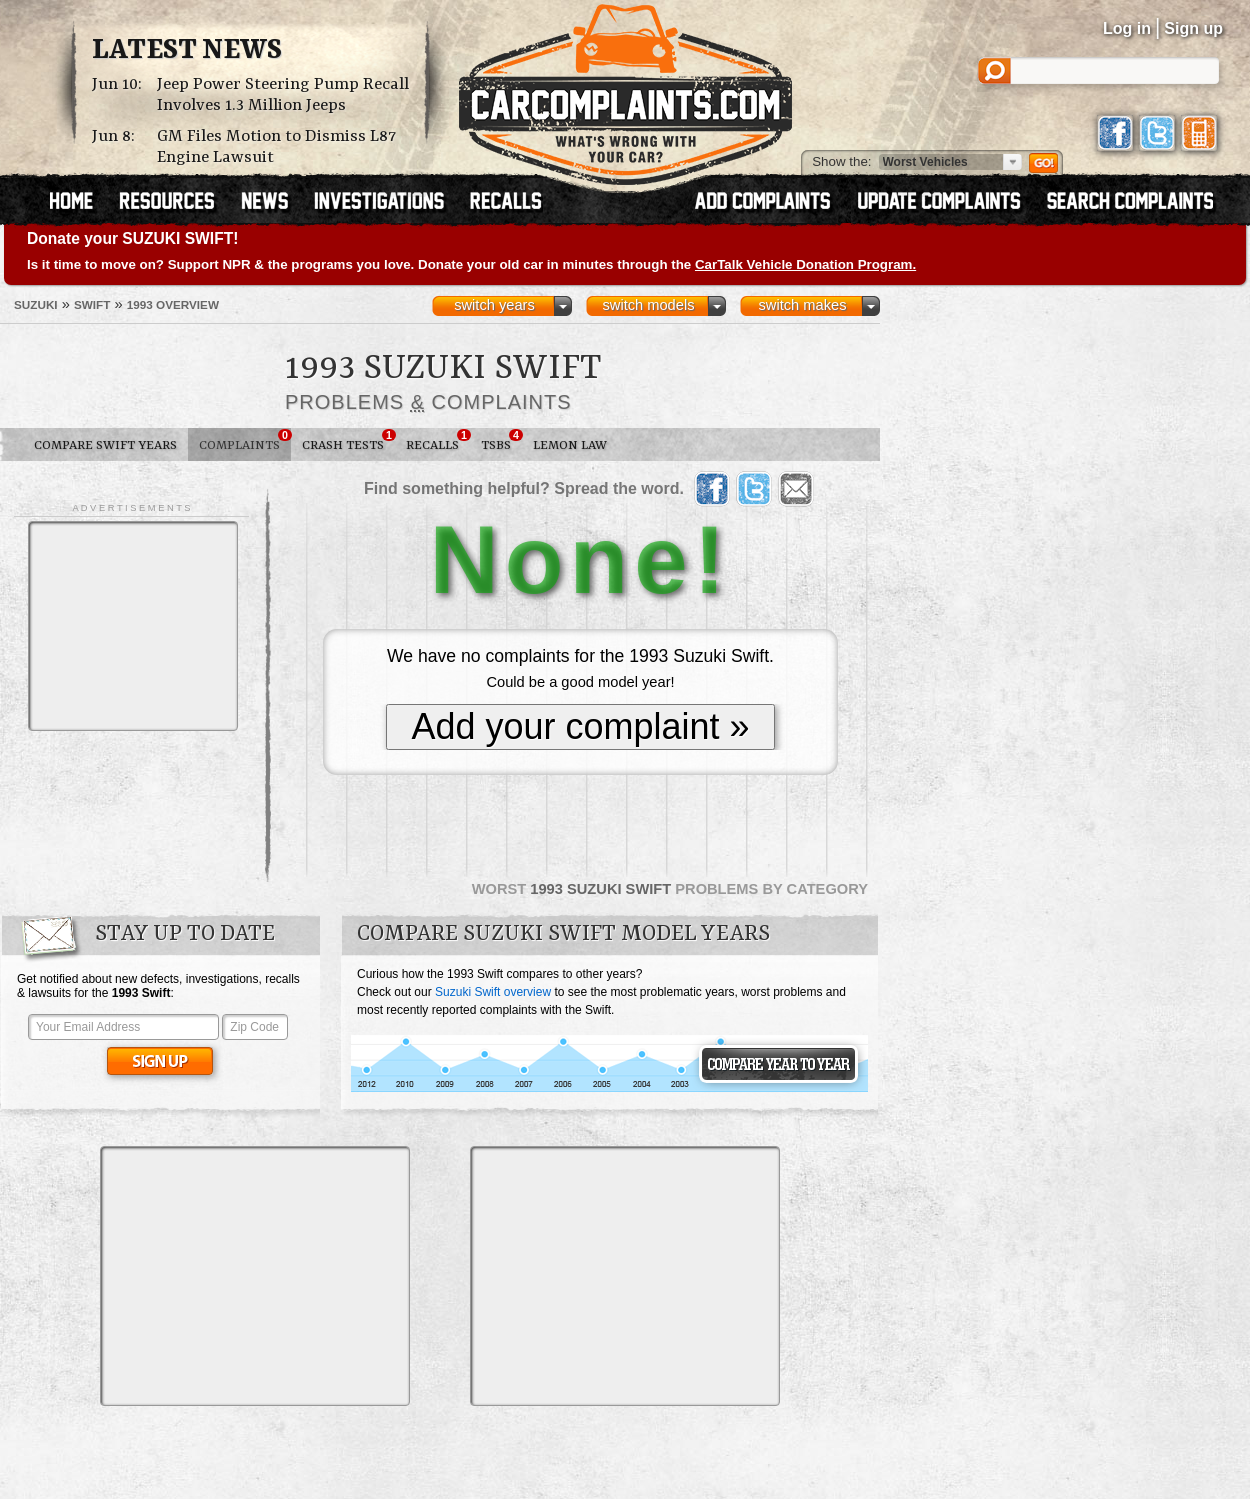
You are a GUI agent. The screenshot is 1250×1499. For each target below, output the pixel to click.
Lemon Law (570, 445)
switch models (648, 305)
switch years (494, 305)
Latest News (187, 51)
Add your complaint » (580, 726)
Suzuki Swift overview (493, 992)
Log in (1127, 28)
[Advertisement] (133, 626)
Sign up (1193, 28)
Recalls (438, 441)
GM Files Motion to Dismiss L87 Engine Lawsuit (276, 147)
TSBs (501, 441)
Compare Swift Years (105, 445)
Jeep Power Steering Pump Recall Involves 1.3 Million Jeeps (283, 95)
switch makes (803, 305)
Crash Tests (348, 441)
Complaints (245, 441)
